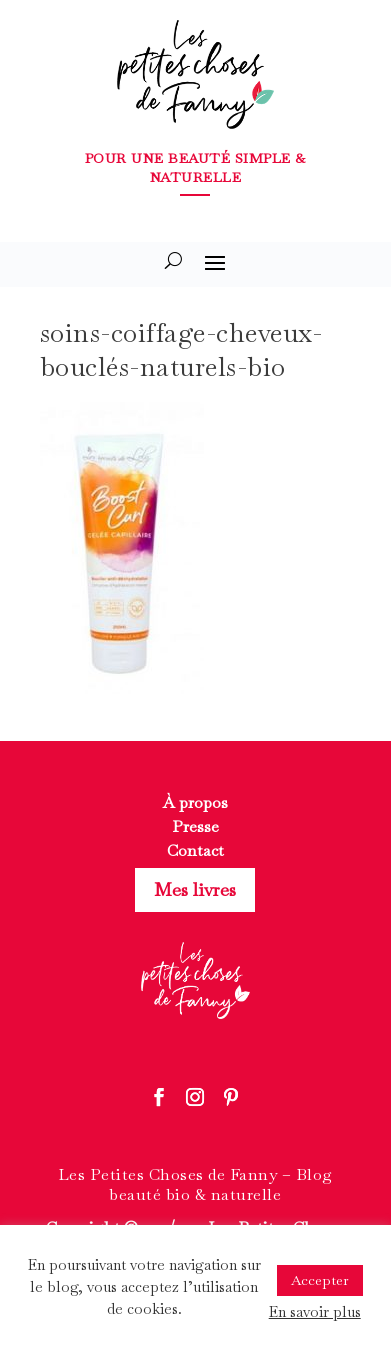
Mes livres (195, 889)
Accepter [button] (320, 1280)
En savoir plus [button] (315, 1311)
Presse (195, 826)
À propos (195, 802)
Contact (195, 850)
